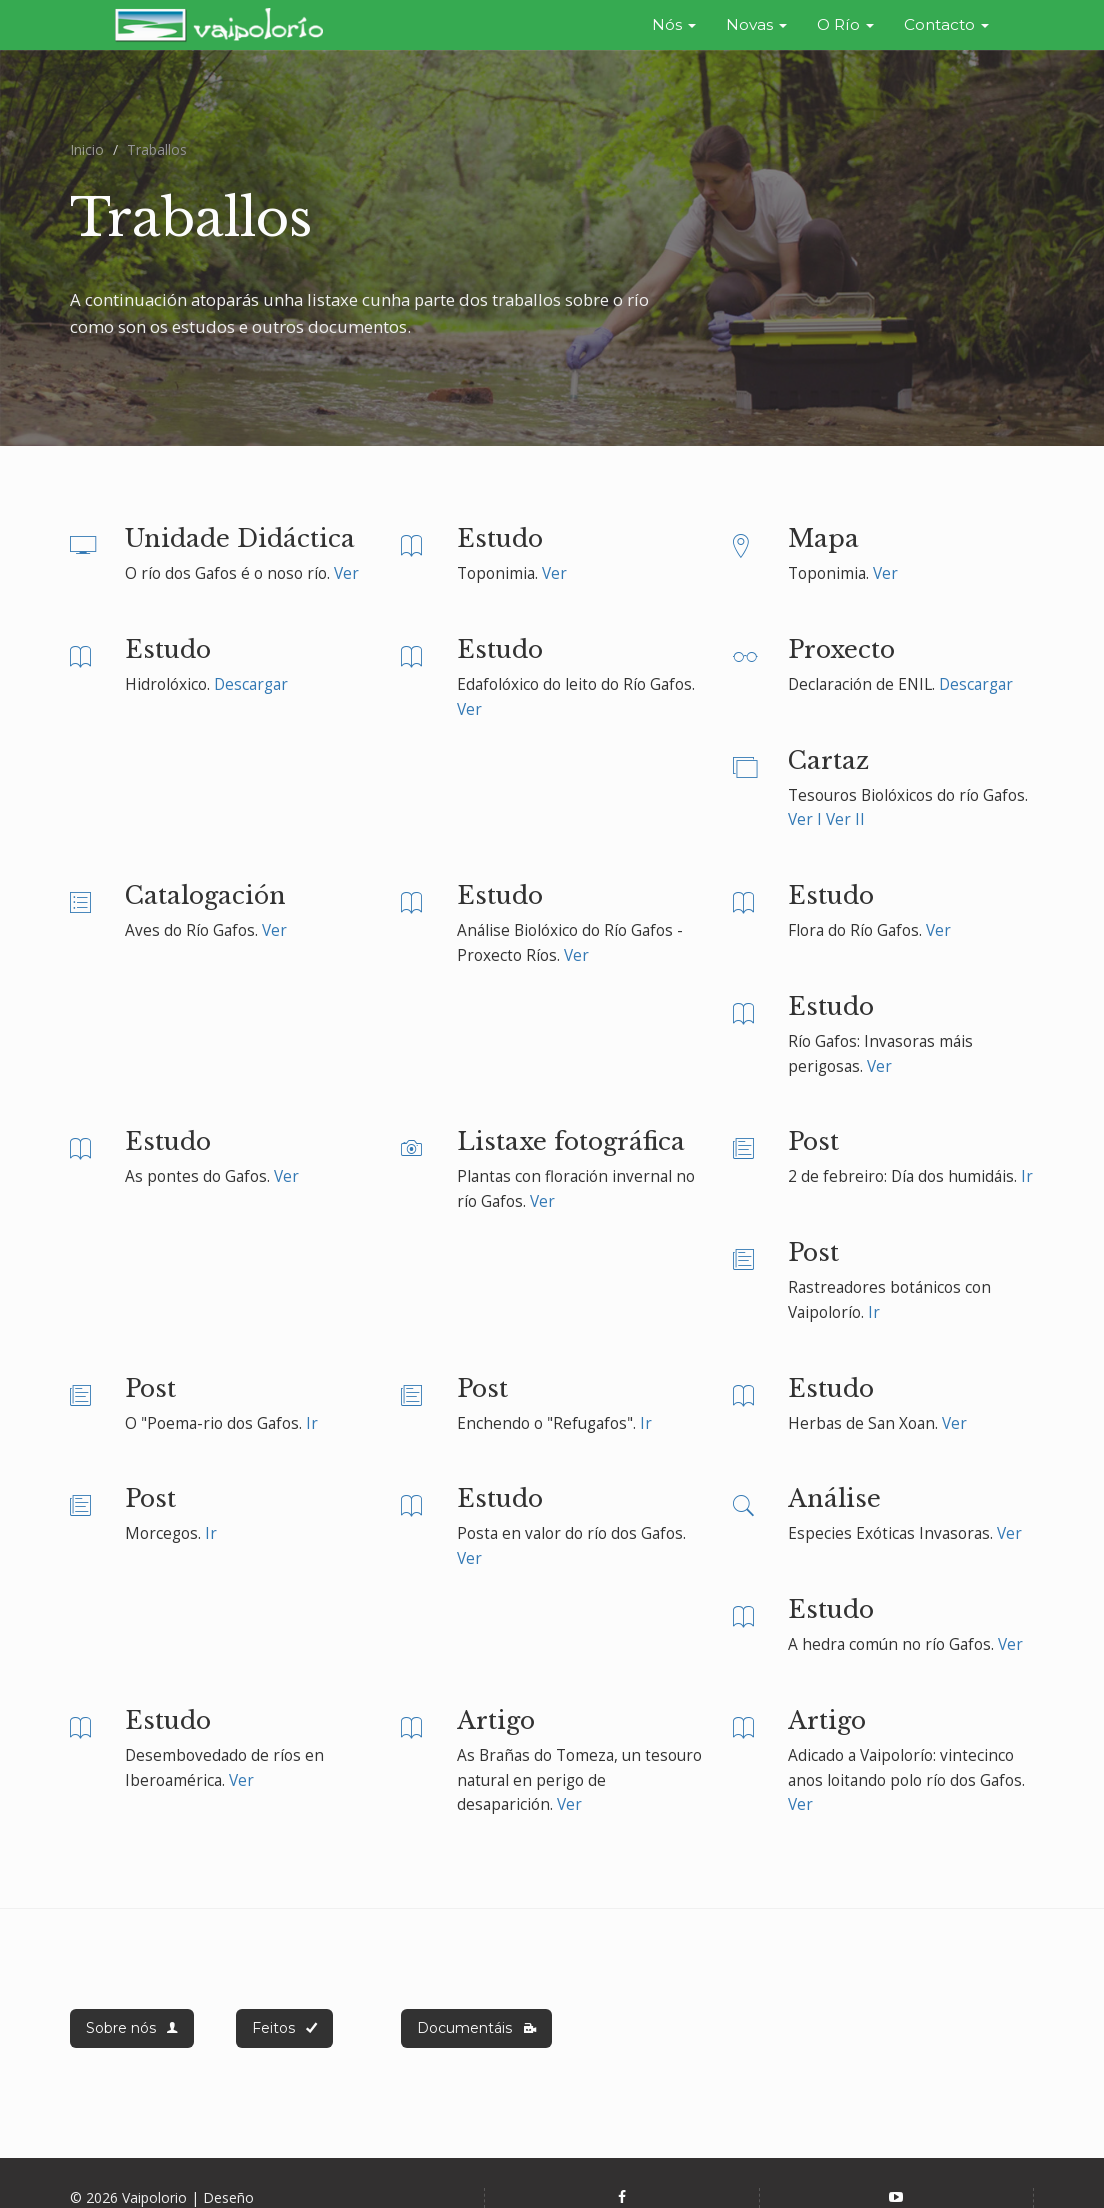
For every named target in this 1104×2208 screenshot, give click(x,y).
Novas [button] (756, 24)
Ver (346, 563)
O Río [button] (845, 24)
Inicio (87, 139)
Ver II (845, 809)
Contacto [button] (946, 24)
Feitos (284, 2018)
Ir (1027, 1167)
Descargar (251, 674)
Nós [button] (674, 24)
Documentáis (476, 2018)
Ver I (805, 809)
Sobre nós (132, 2018)
